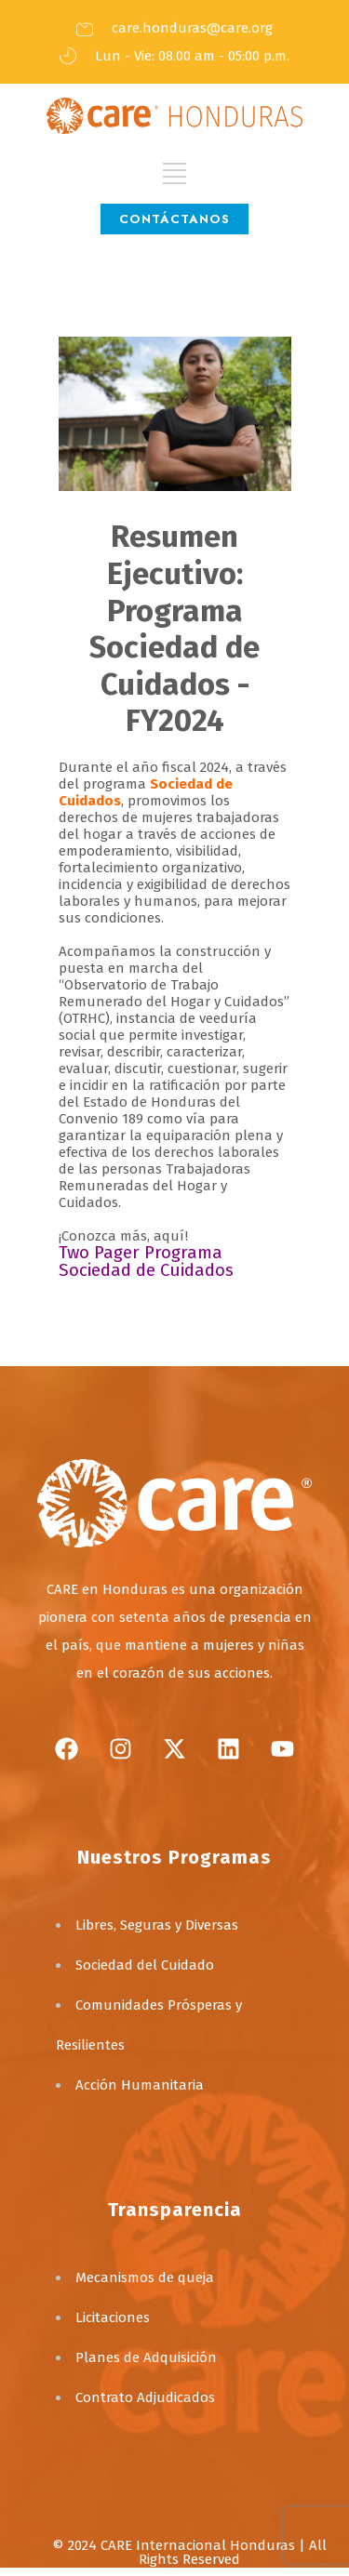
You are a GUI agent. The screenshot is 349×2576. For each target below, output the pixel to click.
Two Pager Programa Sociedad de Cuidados (146, 1261)
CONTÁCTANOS (174, 219)
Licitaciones (112, 2317)
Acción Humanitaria (139, 2085)
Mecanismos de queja (144, 2277)
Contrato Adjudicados (145, 2397)
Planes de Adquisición (146, 2357)
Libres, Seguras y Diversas (156, 1925)
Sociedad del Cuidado (144, 1965)
